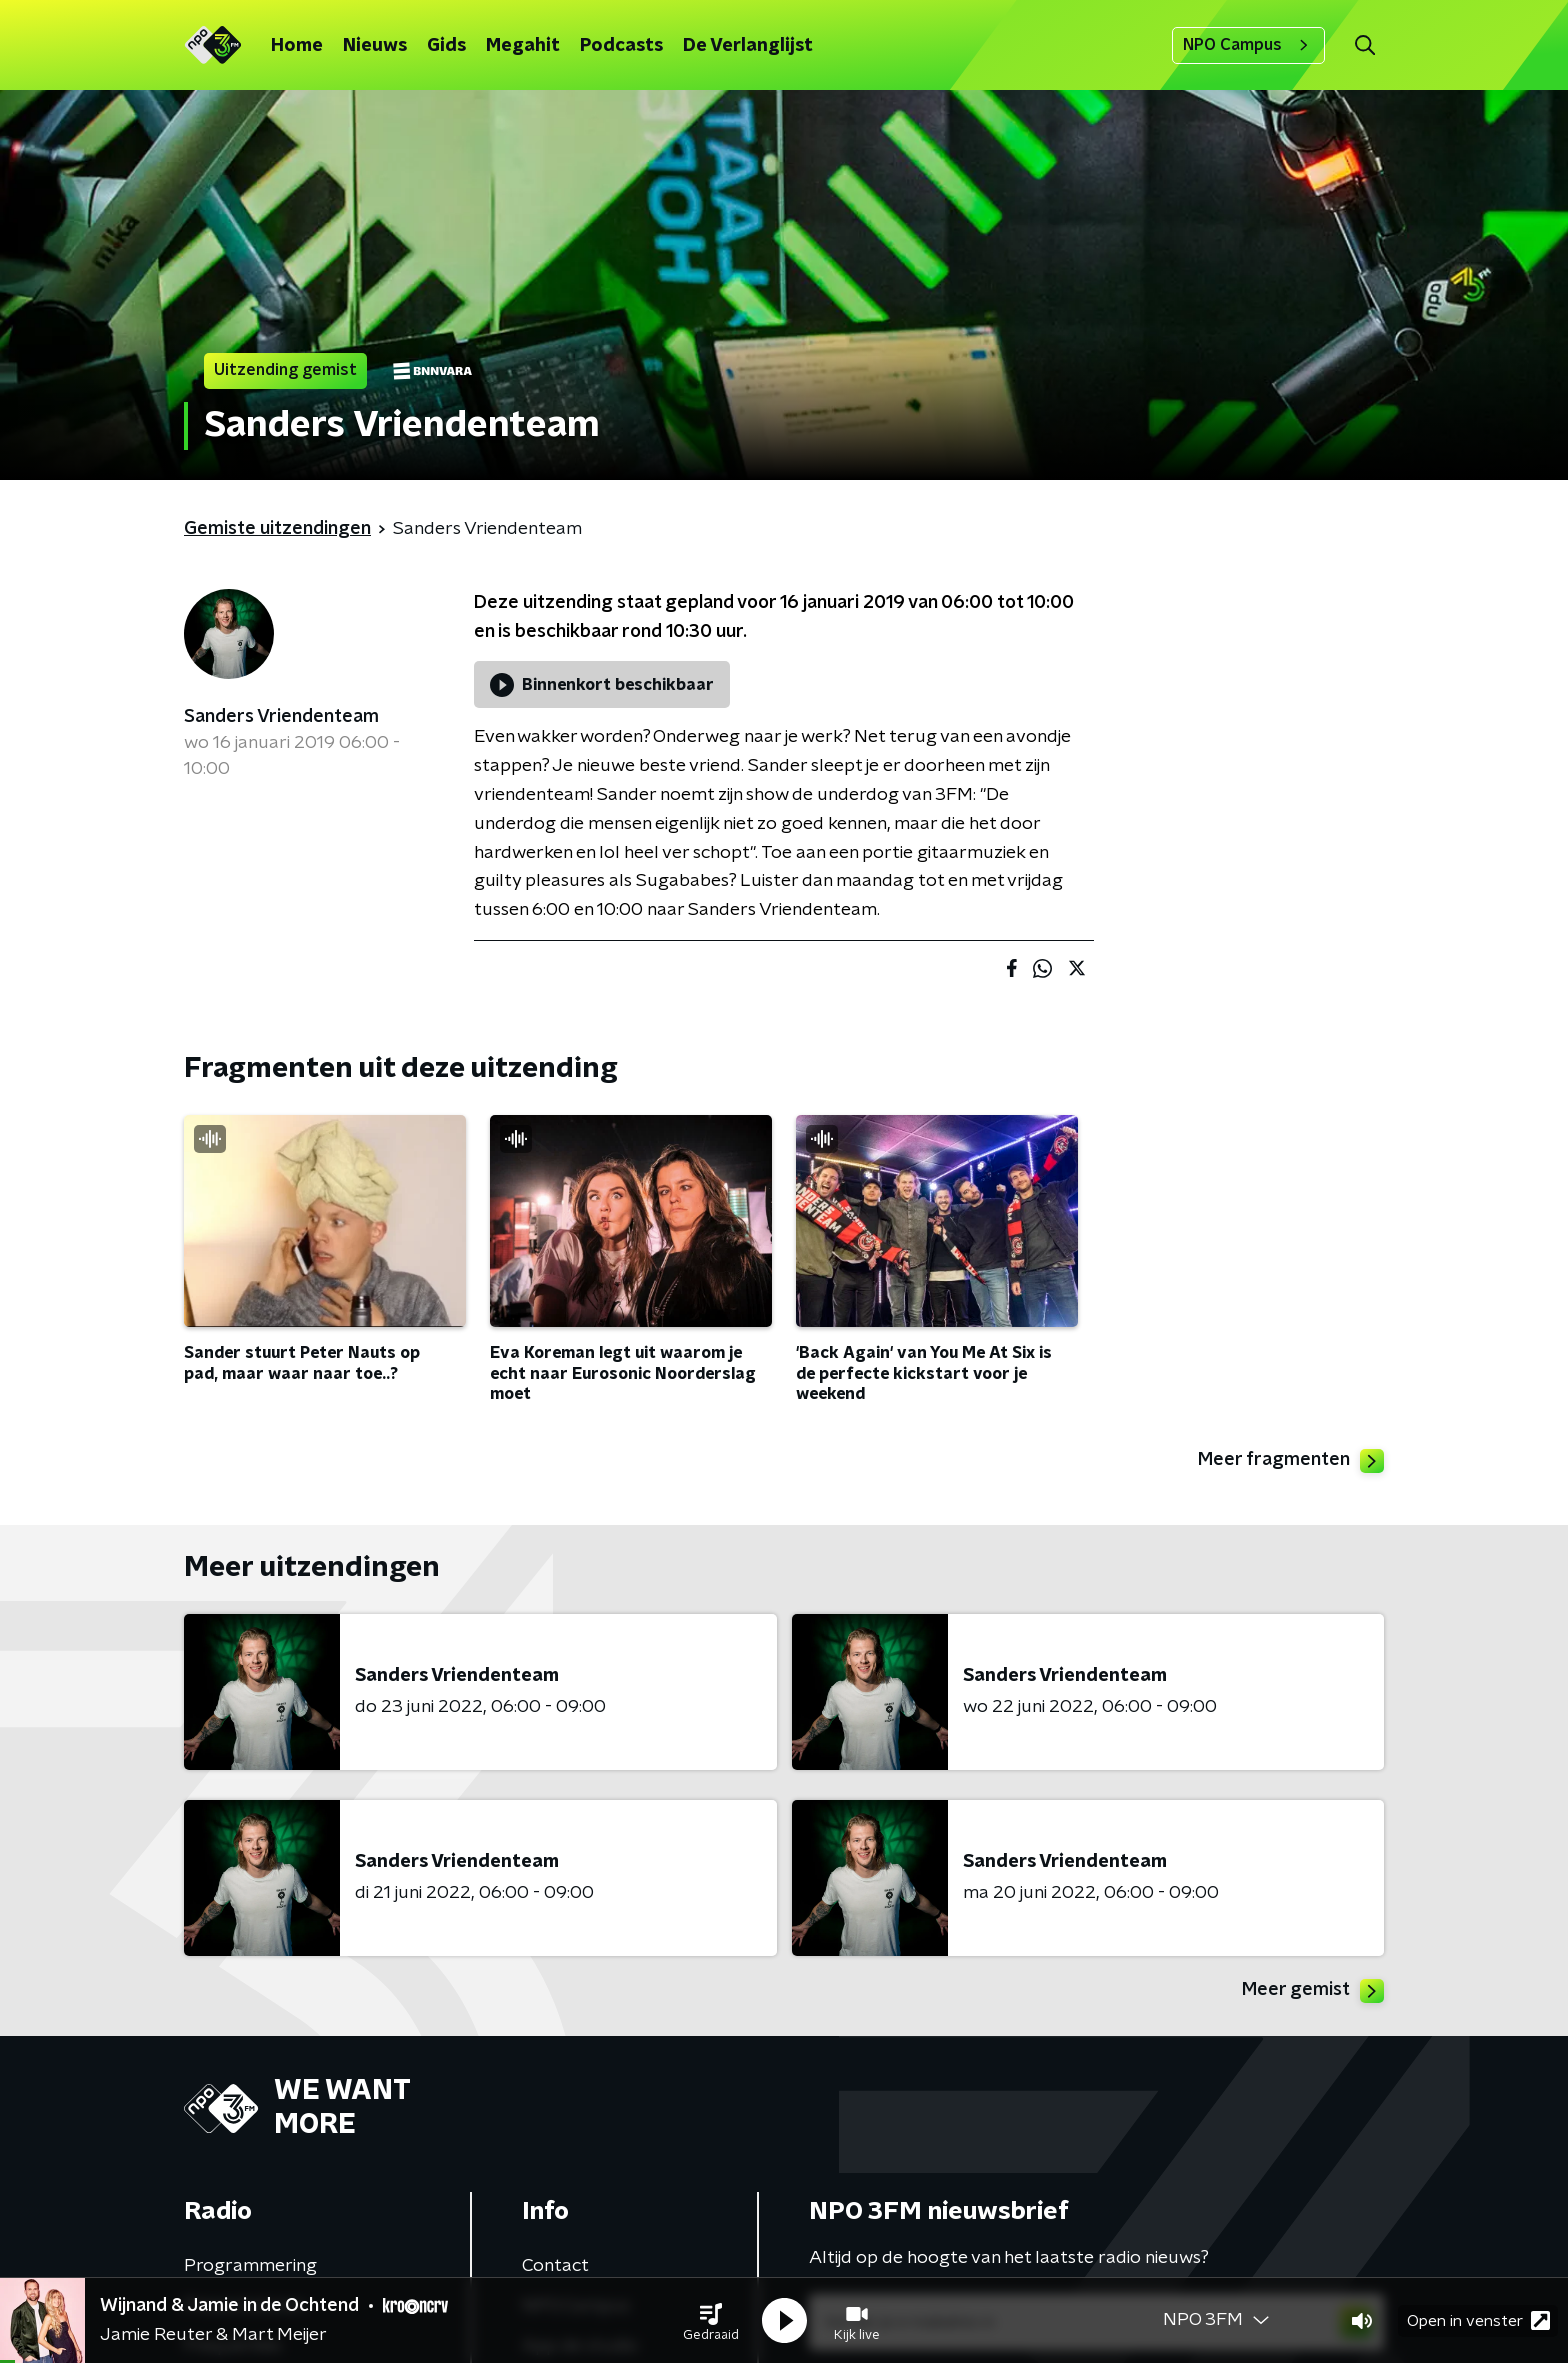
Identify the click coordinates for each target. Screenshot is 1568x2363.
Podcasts (621, 46)
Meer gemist (1313, 1991)
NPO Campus (1248, 45)
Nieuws (375, 46)
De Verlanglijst (748, 46)
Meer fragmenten (1291, 1461)
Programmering (250, 2266)
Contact (555, 2266)
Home (297, 46)
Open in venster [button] (1478, 2320)
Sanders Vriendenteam (281, 717)
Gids (446, 46)
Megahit (523, 46)
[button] (711, 2321)
